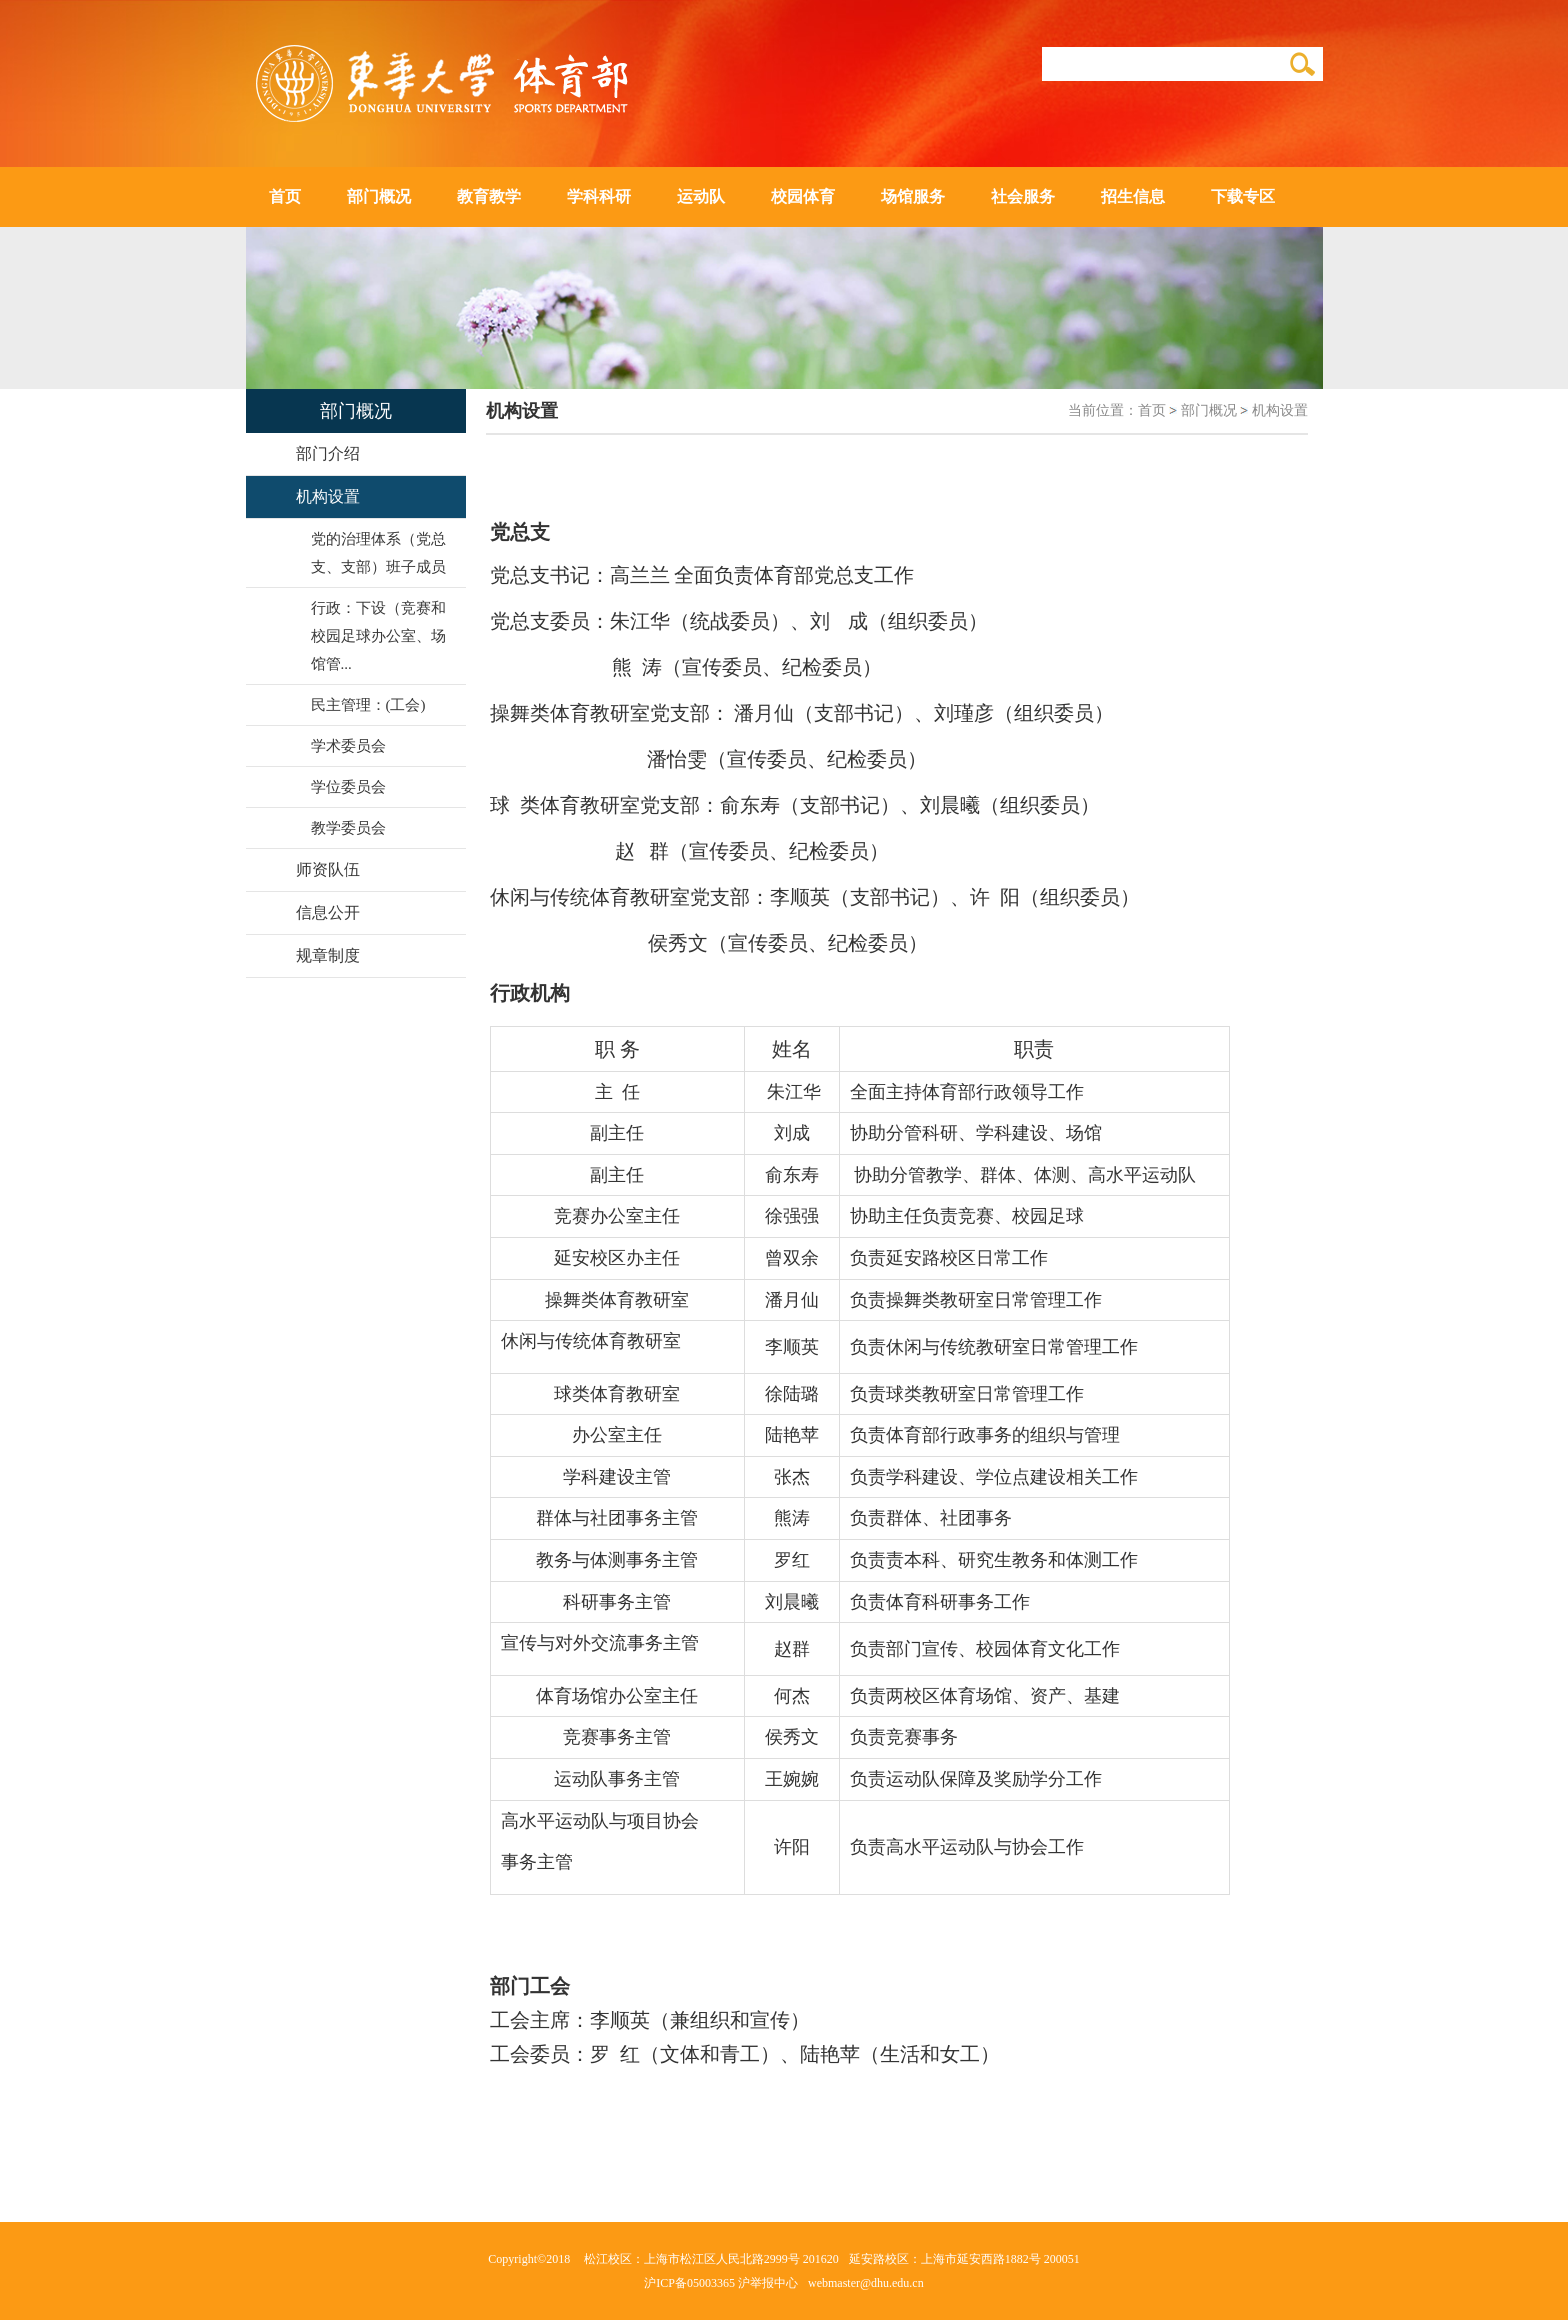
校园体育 (803, 196)
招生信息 (1133, 196)
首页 (285, 196)
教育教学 (489, 196)
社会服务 (1023, 196)
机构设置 (1280, 410)
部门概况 (379, 196)
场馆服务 (913, 196)
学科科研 (599, 196)
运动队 (701, 196)
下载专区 (1243, 196)
